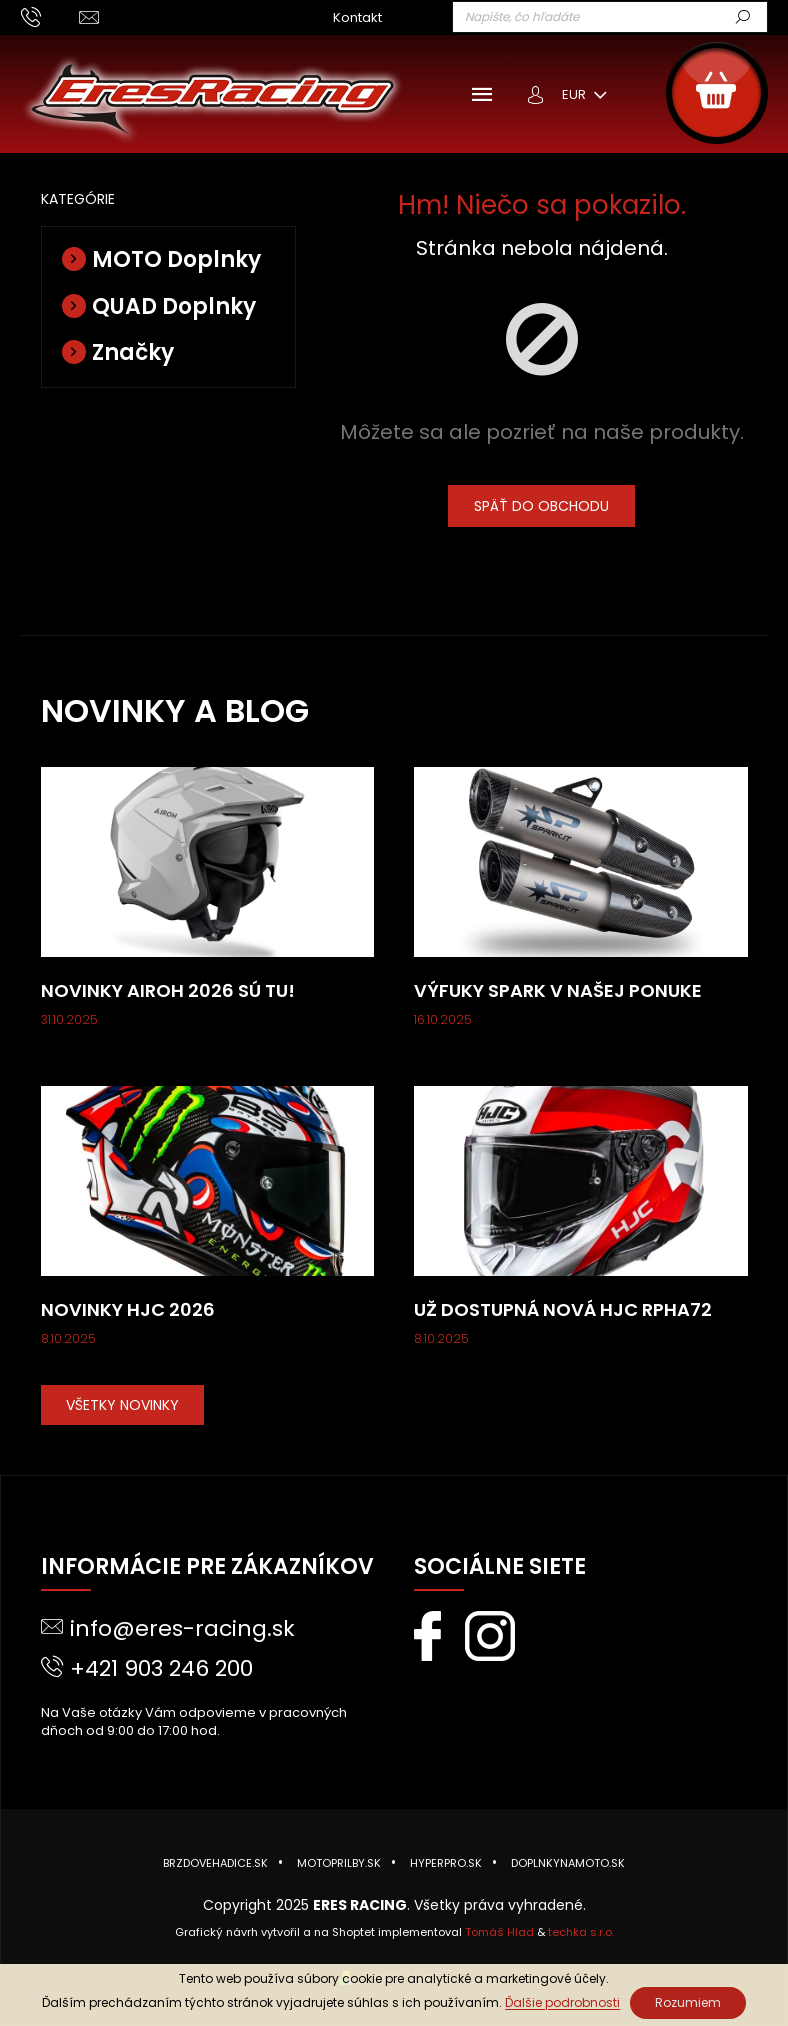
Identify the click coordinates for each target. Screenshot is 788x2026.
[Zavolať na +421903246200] (50, 16)
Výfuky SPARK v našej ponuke (558, 990)
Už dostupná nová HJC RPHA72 (563, 1309)
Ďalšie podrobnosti (562, 2002)
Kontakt (357, 17)
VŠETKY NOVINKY (122, 1405)
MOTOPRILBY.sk (339, 1863)
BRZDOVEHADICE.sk (215, 1863)
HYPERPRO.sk (446, 1863)
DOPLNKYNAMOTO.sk (568, 1863)
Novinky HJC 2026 (128, 1309)
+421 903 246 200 (161, 1668)
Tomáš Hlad (499, 1932)
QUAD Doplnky (174, 306)
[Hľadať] (610, 17)
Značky (133, 352)
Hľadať (759, 18)
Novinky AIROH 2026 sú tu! (168, 990)
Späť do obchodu (541, 506)
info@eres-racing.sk (182, 1628)
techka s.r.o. (581, 1932)
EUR (575, 94)
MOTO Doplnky (176, 259)
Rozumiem (688, 2002)
